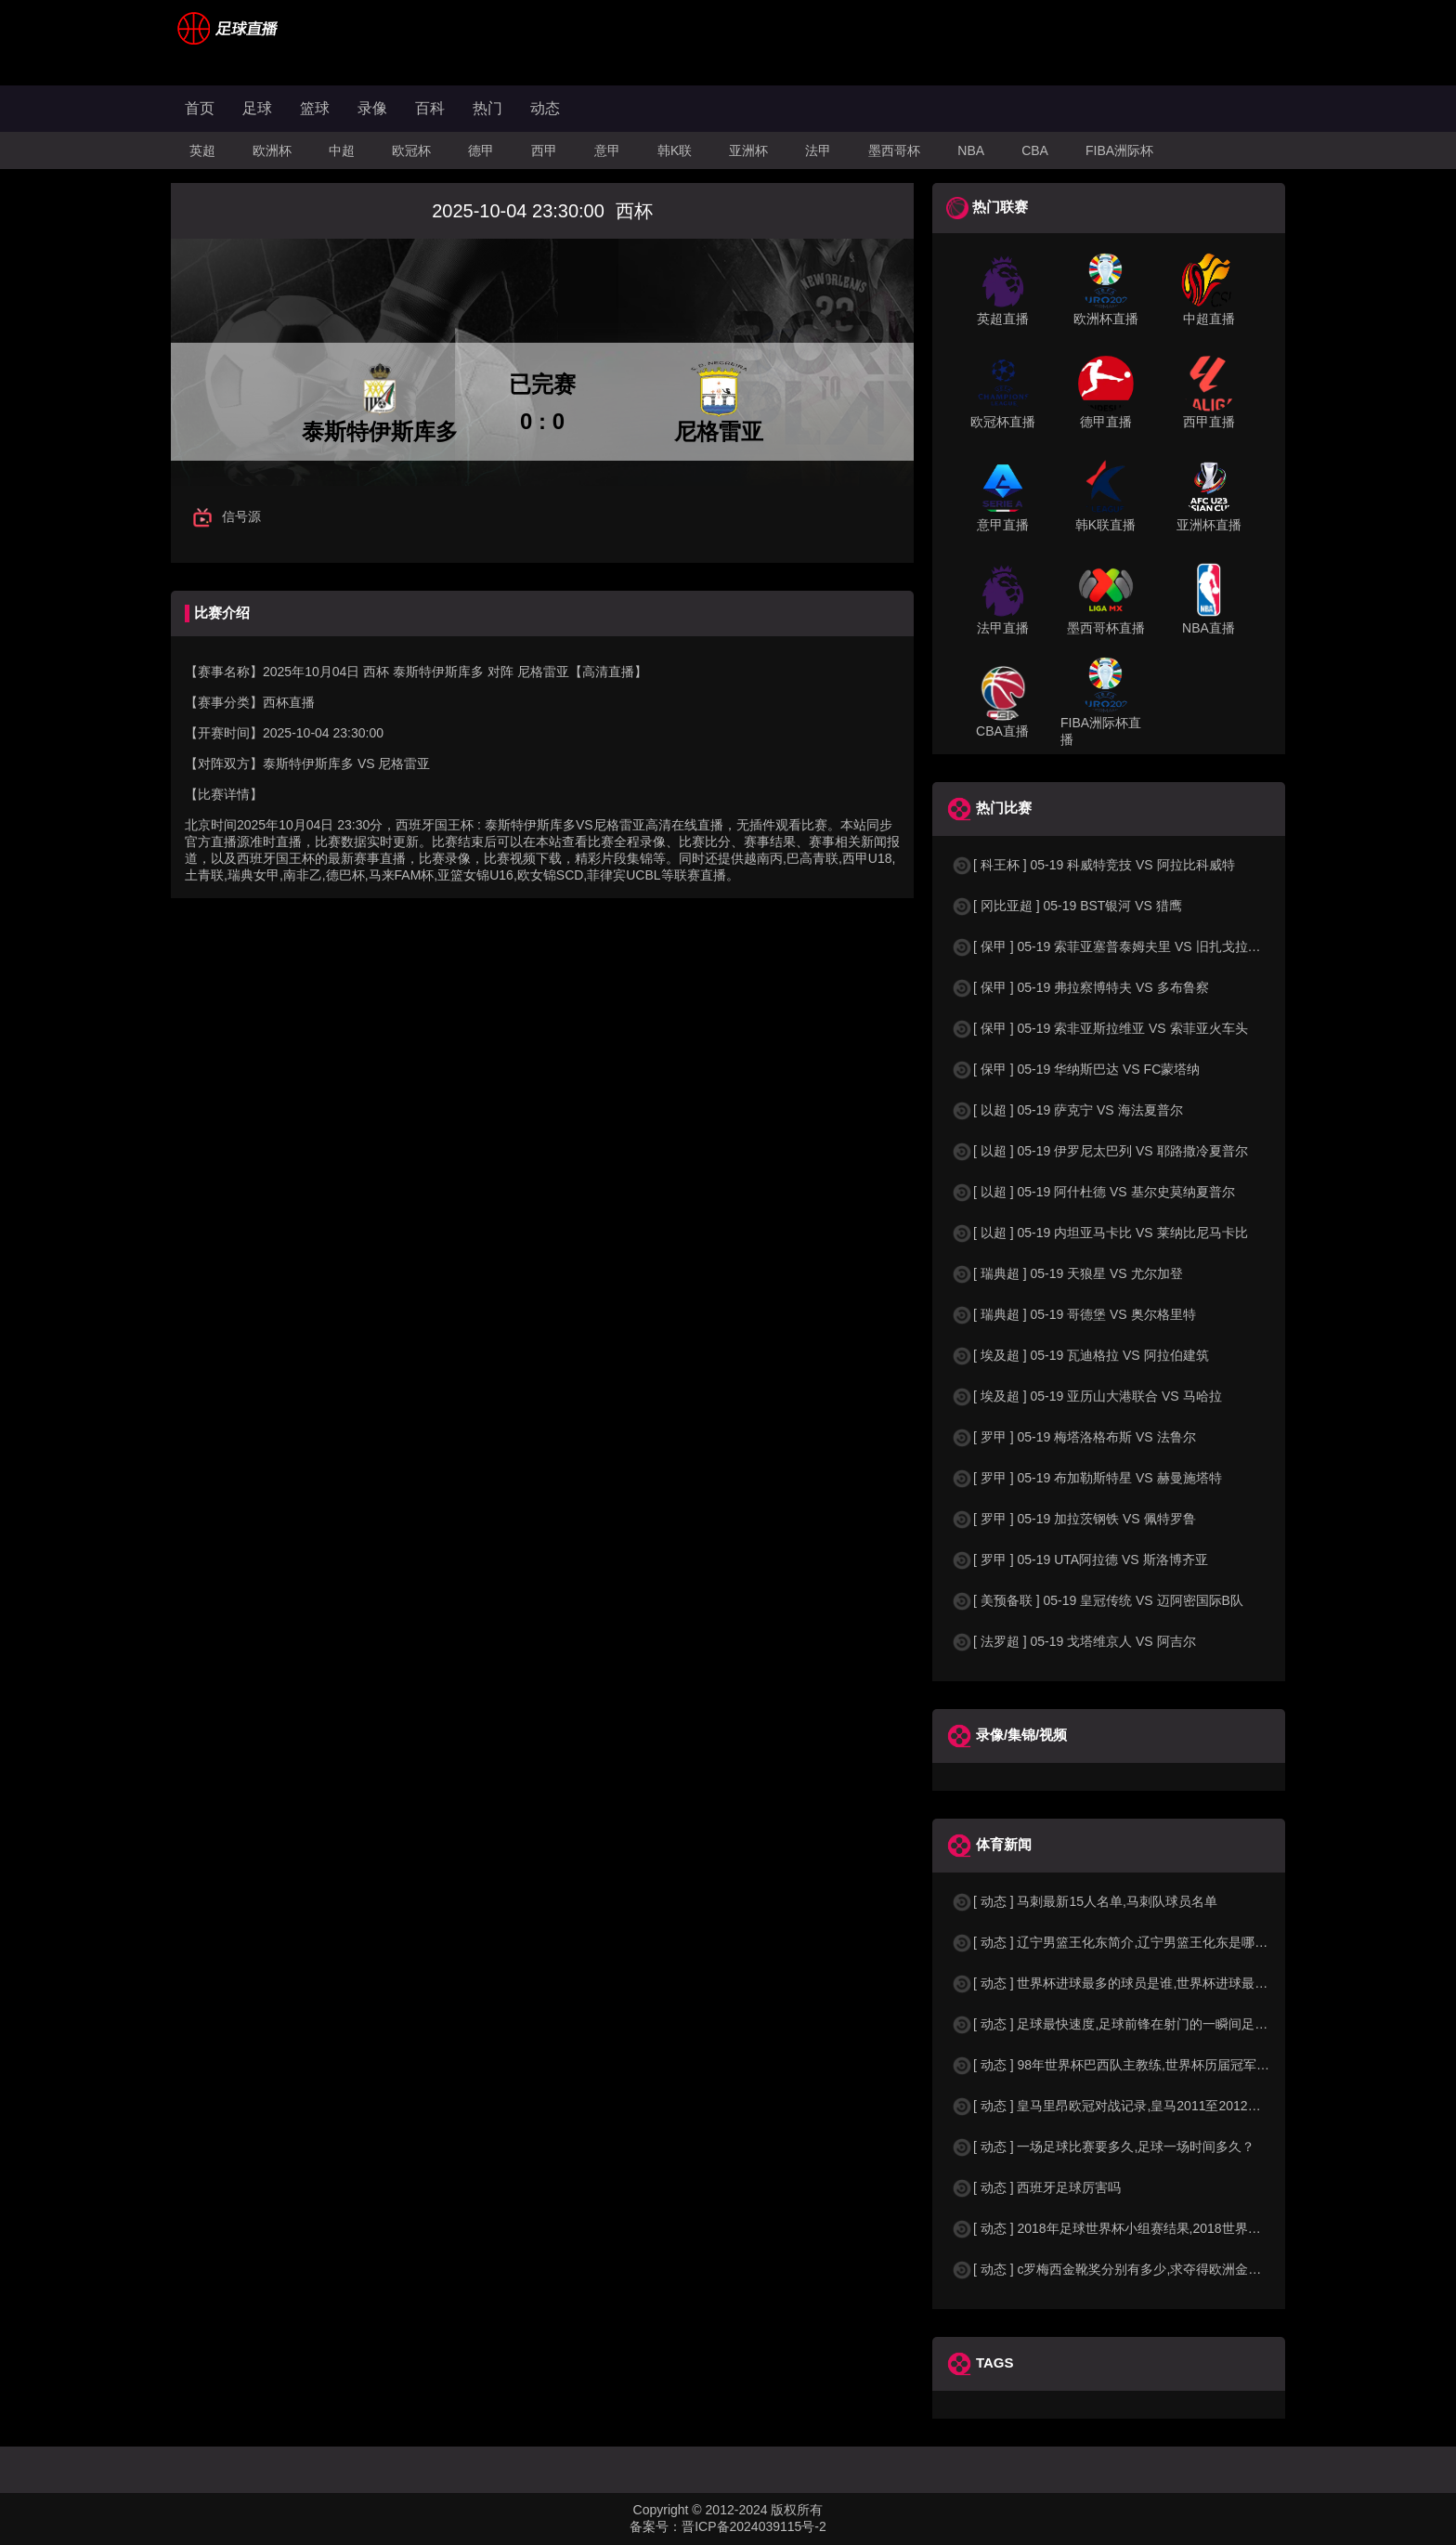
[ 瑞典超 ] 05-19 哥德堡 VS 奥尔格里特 (1073, 1314)
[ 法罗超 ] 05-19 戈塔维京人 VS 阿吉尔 (1073, 1641)
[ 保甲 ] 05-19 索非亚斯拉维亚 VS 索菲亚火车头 (1099, 1028)
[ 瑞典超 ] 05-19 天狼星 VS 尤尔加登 (1067, 1273)
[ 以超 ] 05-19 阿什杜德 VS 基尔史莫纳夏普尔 (1093, 1191)
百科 (430, 108)
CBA (1034, 150)
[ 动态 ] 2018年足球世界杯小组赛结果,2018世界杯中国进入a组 (1141, 2228)
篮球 (315, 108)
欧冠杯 (411, 150)
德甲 (481, 150)
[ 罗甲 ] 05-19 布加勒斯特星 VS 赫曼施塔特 (1086, 1477)
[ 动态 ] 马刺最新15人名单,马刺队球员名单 (1084, 1901)
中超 (342, 150)
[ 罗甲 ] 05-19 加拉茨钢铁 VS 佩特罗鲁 (1073, 1518)
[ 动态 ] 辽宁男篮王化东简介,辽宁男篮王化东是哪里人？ (1122, 1942)
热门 (487, 108)
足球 (257, 108)
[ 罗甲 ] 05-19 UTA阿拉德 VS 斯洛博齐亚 (1079, 1559)
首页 (199, 108)
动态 (545, 108)
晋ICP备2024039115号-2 (754, 2526)
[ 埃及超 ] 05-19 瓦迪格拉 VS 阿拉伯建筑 (1080, 1355)
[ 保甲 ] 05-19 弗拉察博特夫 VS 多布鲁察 (1080, 987)
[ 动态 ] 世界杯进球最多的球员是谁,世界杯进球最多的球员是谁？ (1148, 1983)
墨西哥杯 (894, 150)
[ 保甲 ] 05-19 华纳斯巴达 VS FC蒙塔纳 (1075, 1069)
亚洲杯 (748, 150)
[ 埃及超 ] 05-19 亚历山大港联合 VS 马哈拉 (1086, 1396)
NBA (970, 150)
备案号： (656, 2526)
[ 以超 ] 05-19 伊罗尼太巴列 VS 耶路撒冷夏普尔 (1099, 1150)
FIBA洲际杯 (1119, 150)
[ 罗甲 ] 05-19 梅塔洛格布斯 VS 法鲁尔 (1073, 1436)
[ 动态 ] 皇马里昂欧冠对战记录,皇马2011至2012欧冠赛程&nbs (1140, 2105)
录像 (372, 108)
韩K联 (674, 150)
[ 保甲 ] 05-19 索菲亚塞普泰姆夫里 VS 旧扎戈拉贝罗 (1112, 946)
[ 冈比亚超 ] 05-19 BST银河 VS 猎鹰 (1066, 905)
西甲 (544, 150)
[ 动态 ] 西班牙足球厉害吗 (1036, 2187)
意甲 (607, 150)
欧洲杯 (272, 150)
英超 (202, 150)
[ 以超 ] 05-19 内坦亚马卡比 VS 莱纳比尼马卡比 (1099, 1232)
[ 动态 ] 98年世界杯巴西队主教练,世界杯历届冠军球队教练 (1129, 2064)
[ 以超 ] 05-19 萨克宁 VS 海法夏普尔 (1067, 1110)
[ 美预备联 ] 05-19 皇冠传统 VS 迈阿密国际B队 (1097, 1600)
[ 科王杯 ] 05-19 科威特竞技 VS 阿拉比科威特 (1093, 864)
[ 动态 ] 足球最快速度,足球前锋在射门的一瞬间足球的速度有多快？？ (1161, 2023)
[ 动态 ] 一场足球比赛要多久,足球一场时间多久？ (1102, 2146)
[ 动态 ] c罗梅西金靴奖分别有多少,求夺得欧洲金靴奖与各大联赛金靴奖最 (1171, 2269)
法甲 (818, 150)
